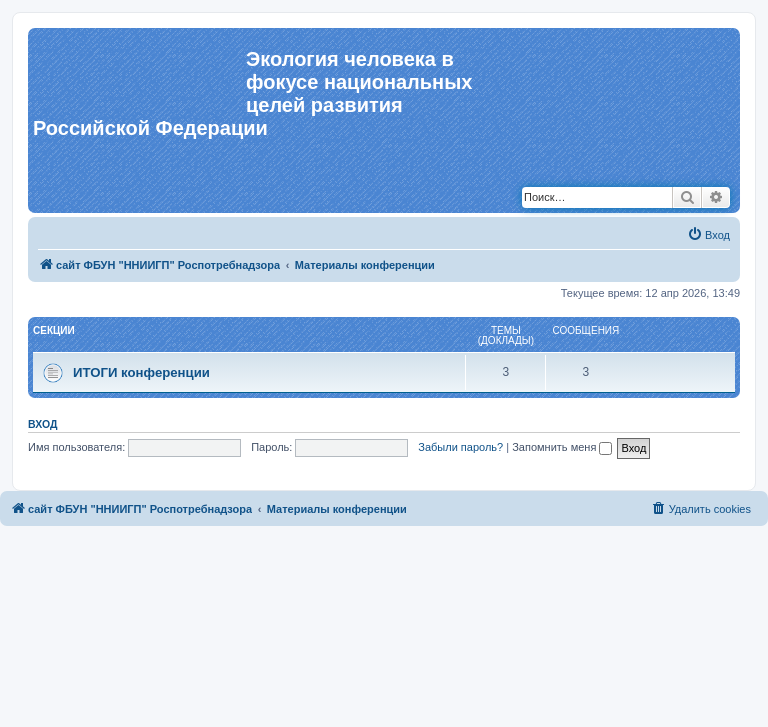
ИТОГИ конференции (141, 372)
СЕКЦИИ (54, 330)
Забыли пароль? (460, 447)
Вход (42, 424)
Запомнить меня (562, 447)
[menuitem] (708, 235)
